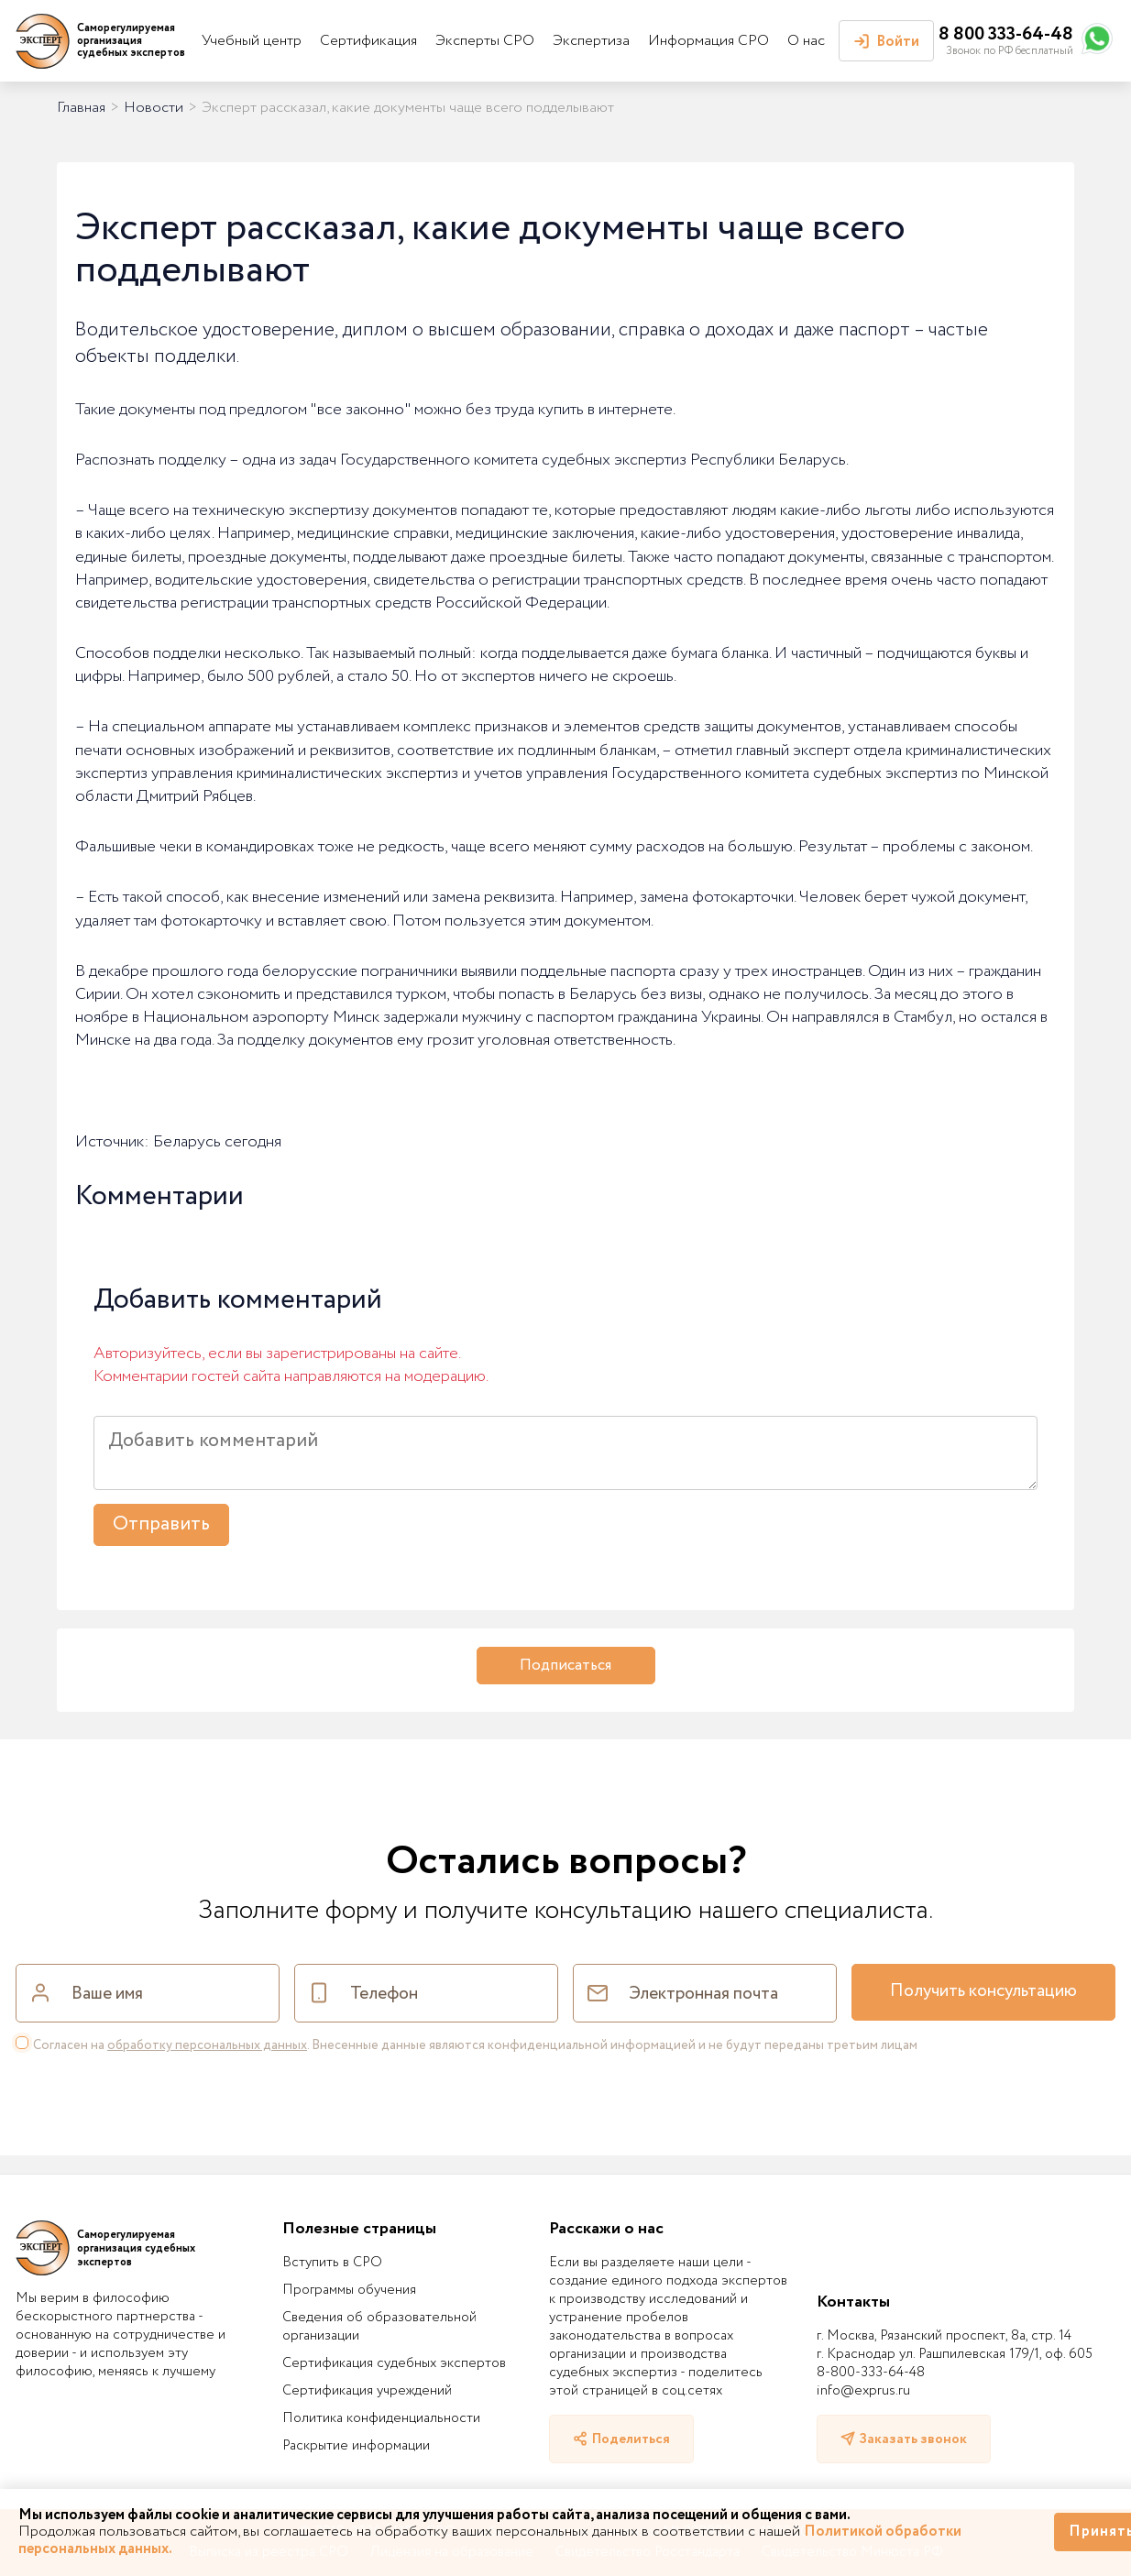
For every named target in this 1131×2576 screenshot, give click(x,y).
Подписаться (565, 1665)
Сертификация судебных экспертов (394, 2363)
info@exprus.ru (863, 2391)
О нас (806, 40)
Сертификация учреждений (367, 2391)
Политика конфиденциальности (381, 2418)
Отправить (161, 1524)
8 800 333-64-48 (1006, 34)
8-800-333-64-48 (871, 2372)
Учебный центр (252, 40)
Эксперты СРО (484, 40)
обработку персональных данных (207, 2045)
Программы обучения (349, 2290)
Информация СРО (708, 40)
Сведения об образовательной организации (379, 2326)
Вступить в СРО (332, 2263)
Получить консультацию (983, 1991)
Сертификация (368, 40)
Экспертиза (591, 40)
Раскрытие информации (356, 2446)
